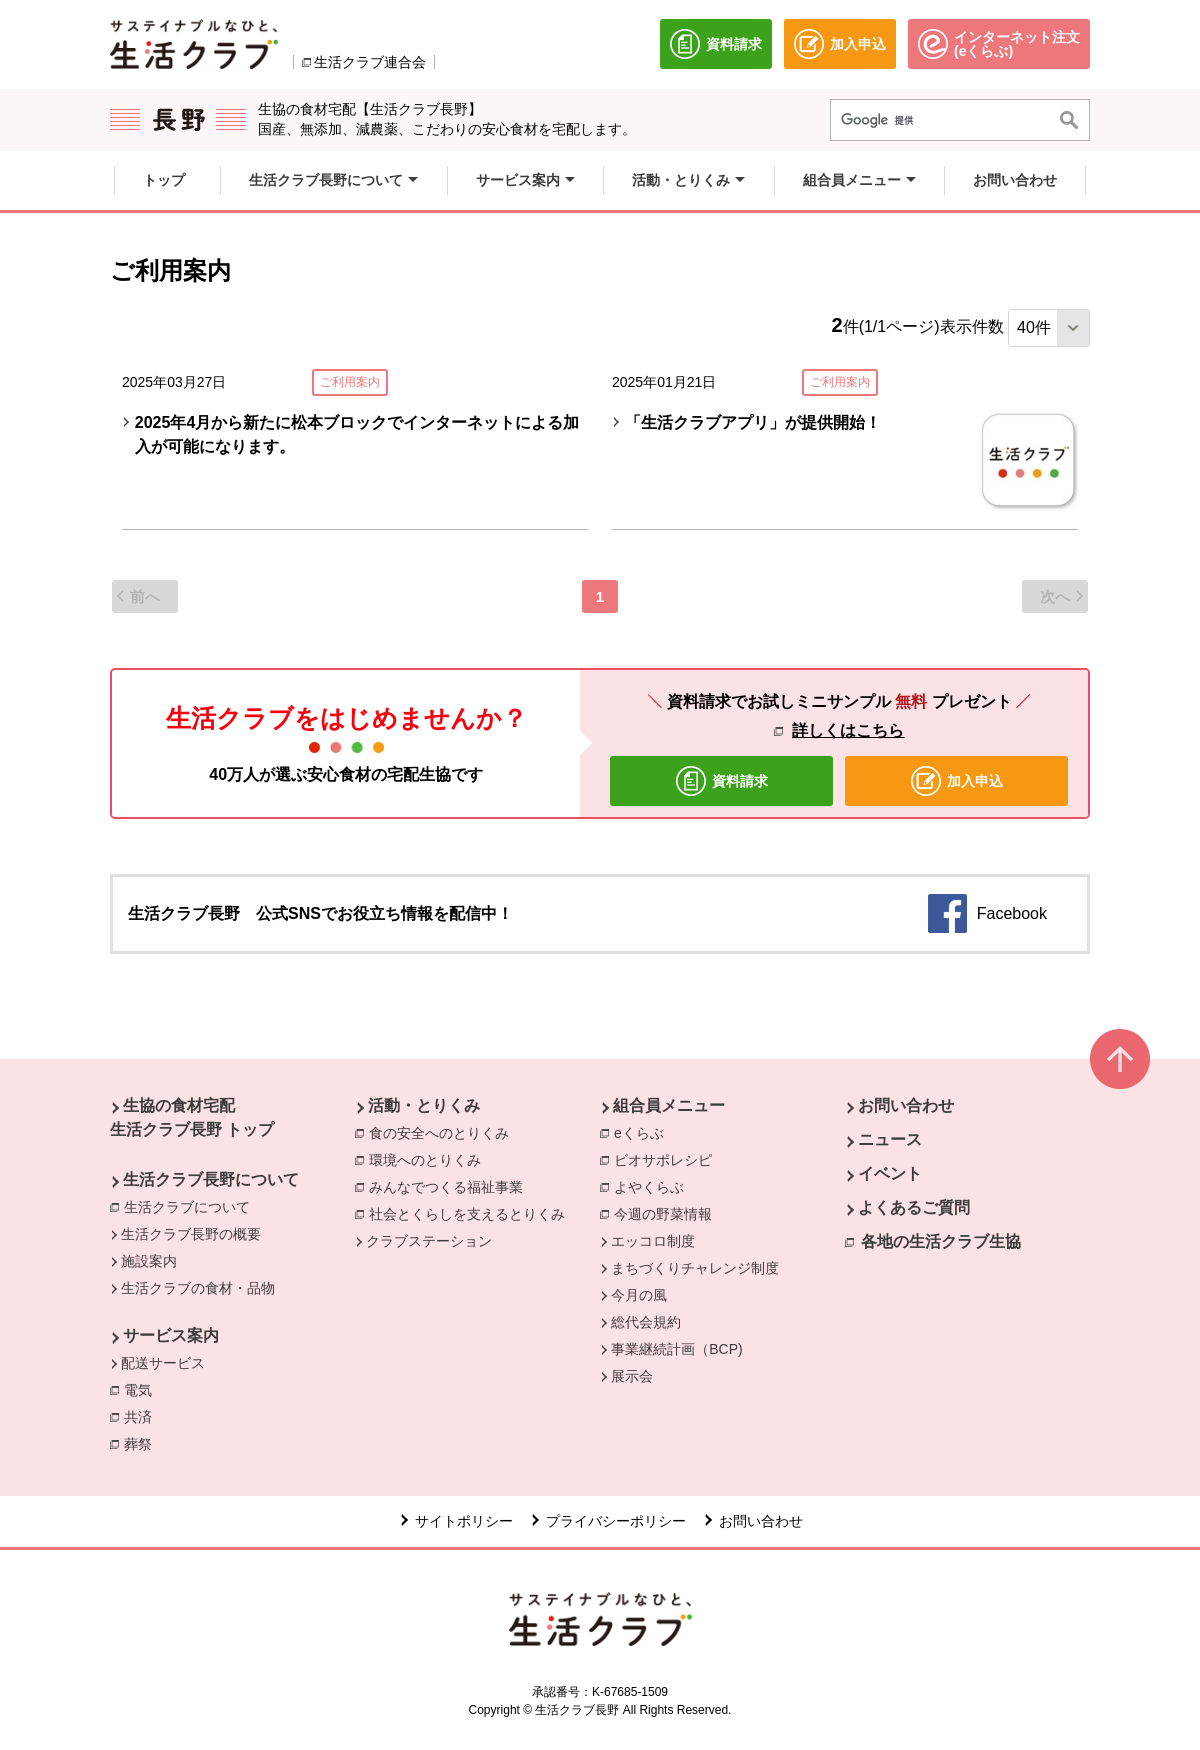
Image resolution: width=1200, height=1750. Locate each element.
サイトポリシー (464, 1521)
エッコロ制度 (653, 1241)
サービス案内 (171, 1335)
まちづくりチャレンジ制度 (695, 1268)
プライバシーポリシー (616, 1521)
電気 (143, 1389)
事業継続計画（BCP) (676, 1349)
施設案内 (149, 1261)
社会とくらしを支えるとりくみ (472, 1213)
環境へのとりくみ (430, 1159)
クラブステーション (429, 1241)
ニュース (890, 1139)
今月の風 (639, 1295)
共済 (143, 1416)
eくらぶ (644, 1132)
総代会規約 (646, 1322)
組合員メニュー (669, 1105)
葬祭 (143, 1443)
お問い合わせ (906, 1105)
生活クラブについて (192, 1206)
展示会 (632, 1376)
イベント (890, 1173)
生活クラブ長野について (211, 1179)
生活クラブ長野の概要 (191, 1234)
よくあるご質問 (914, 1207)
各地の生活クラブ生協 (941, 1241)
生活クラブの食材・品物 (198, 1288)
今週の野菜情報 (668, 1213)
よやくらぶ (654, 1186)
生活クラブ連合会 (370, 62)
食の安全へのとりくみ (444, 1132)
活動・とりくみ (424, 1105)
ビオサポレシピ (668, 1159)
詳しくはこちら (848, 730)
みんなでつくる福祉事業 (451, 1186)
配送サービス (163, 1363)
